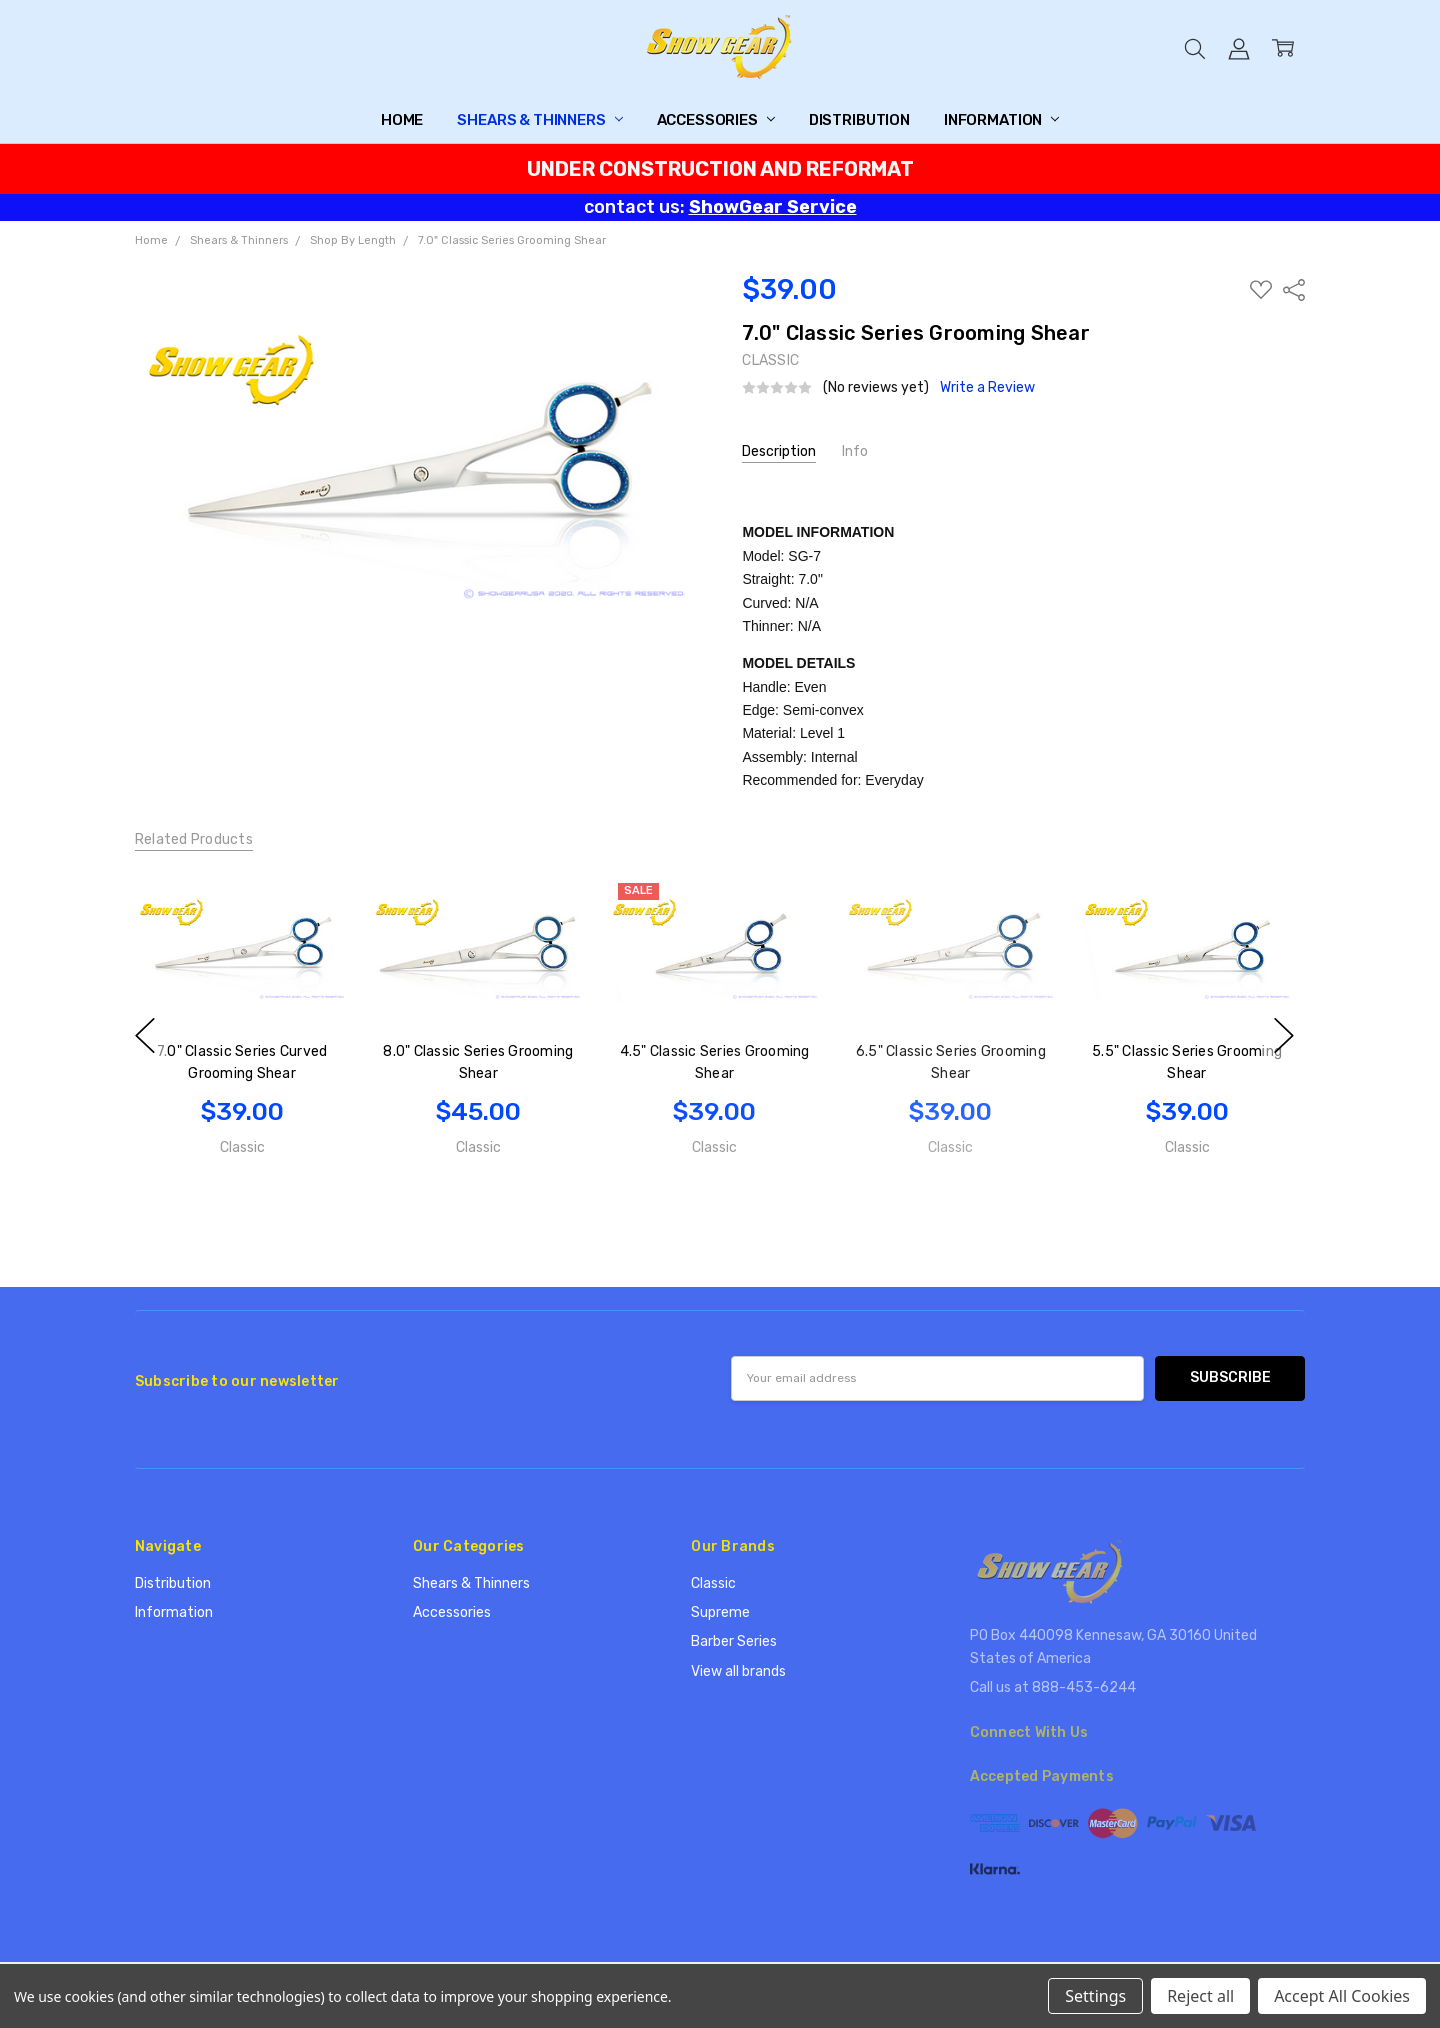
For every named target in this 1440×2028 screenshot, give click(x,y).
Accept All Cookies (1342, 1996)
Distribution (859, 120)
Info (855, 451)
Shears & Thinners (539, 120)
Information (1001, 120)
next (1284, 1035)
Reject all (1200, 1996)
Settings (1095, 1996)
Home (402, 120)
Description (779, 451)
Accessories (716, 120)
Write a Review (987, 388)
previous (145, 1035)
